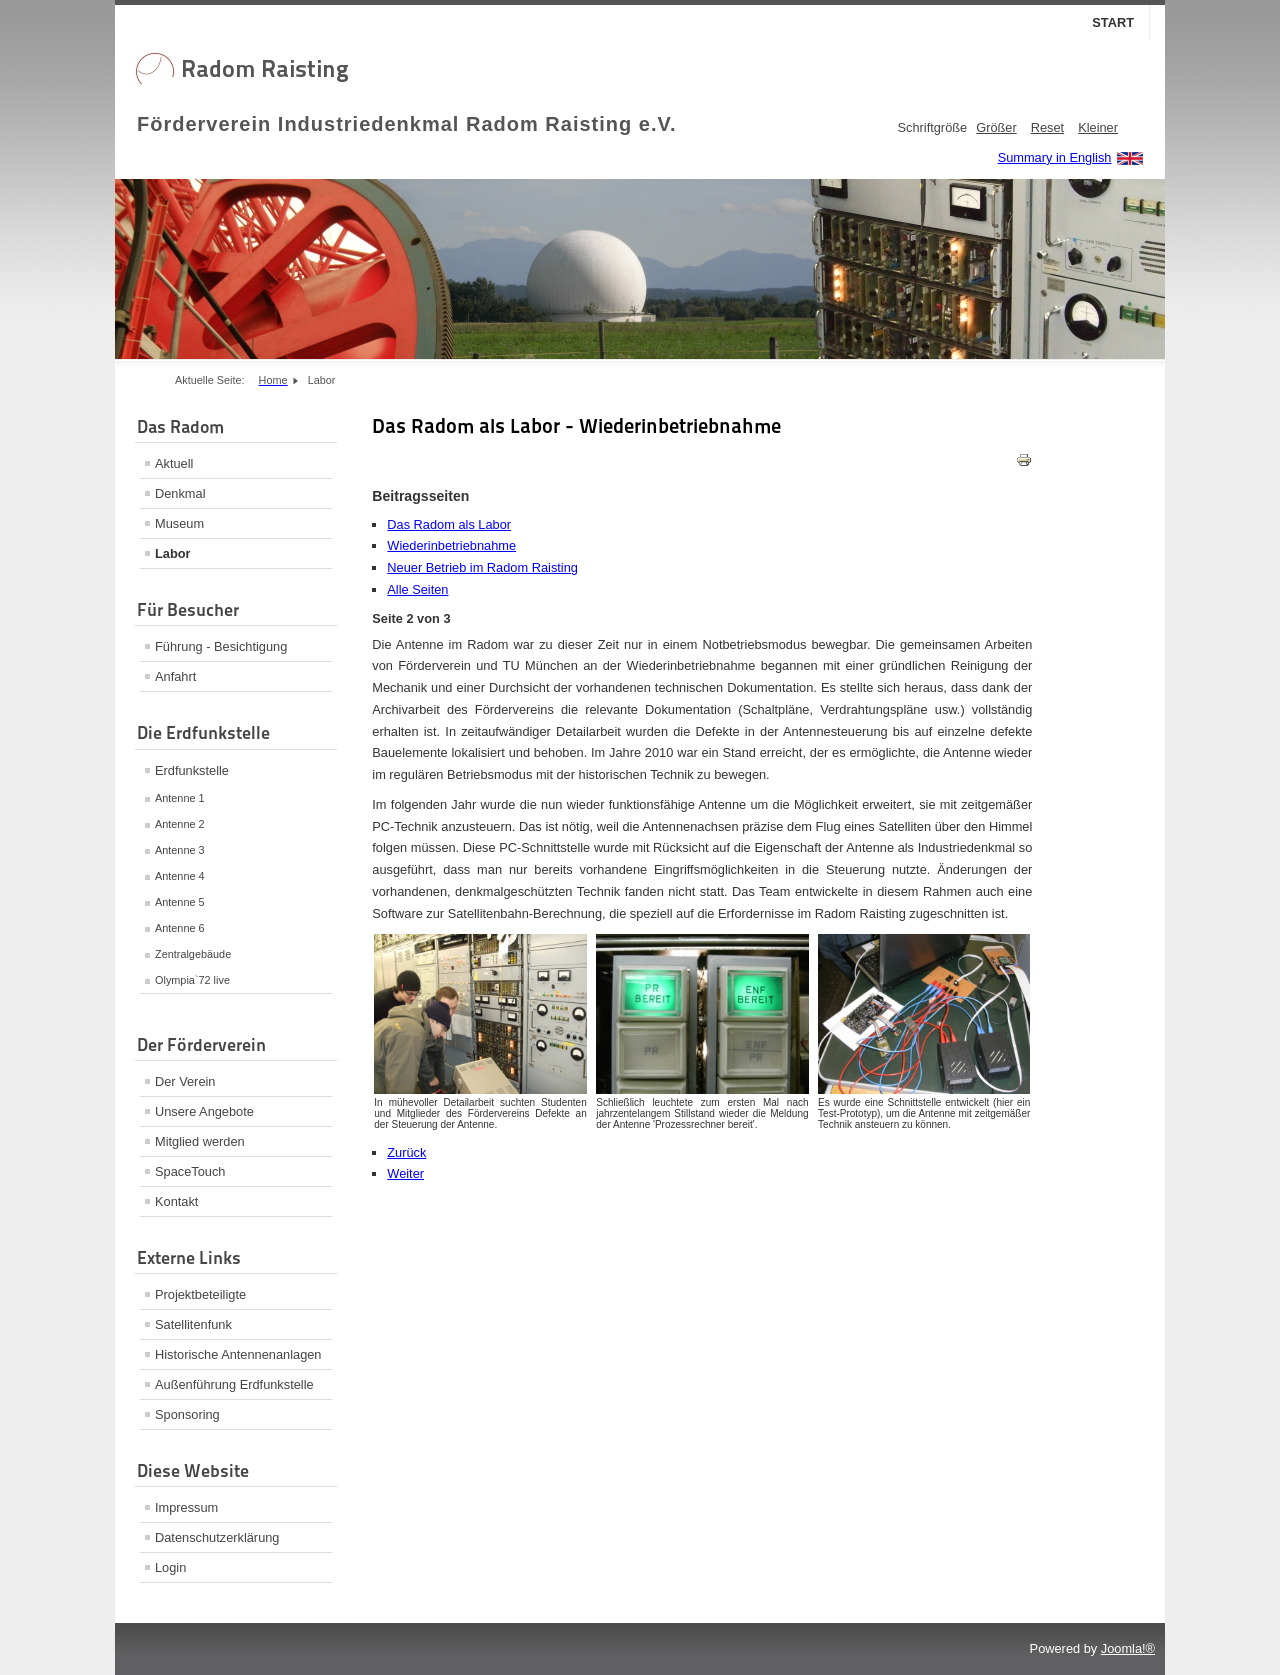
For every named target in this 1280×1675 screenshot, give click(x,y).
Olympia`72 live (192, 980)
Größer (996, 127)
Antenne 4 (180, 876)
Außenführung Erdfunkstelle (234, 1384)
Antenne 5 (180, 902)
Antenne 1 (180, 798)
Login (170, 1567)
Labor (173, 553)
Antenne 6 (180, 928)
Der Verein (185, 1081)
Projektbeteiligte (200, 1294)
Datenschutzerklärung (217, 1537)
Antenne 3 (180, 850)
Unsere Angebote (204, 1111)
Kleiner (1098, 127)
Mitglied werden (200, 1141)
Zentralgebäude (193, 954)
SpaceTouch (190, 1171)
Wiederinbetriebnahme (451, 545)
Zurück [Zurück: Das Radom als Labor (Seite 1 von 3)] (406, 1152)
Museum (179, 523)
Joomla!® (1128, 1648)
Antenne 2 (180, 824)
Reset (1047, 127)
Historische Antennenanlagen (238, 1354)
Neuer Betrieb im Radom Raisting (482, 567)
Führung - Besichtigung (221, 646)
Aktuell (174, 463)
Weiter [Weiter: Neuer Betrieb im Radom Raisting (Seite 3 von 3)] (405, 1173)
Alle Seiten (417, 589)
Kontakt (176, 1201)
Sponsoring (187, 1414)
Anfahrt (175, 676)
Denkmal (180, 493)
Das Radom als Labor (449, 524)
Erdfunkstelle (192, 770)
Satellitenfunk (193, 1324)
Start (1113, 22)
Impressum (186, 1507)
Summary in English (1055, 157)
